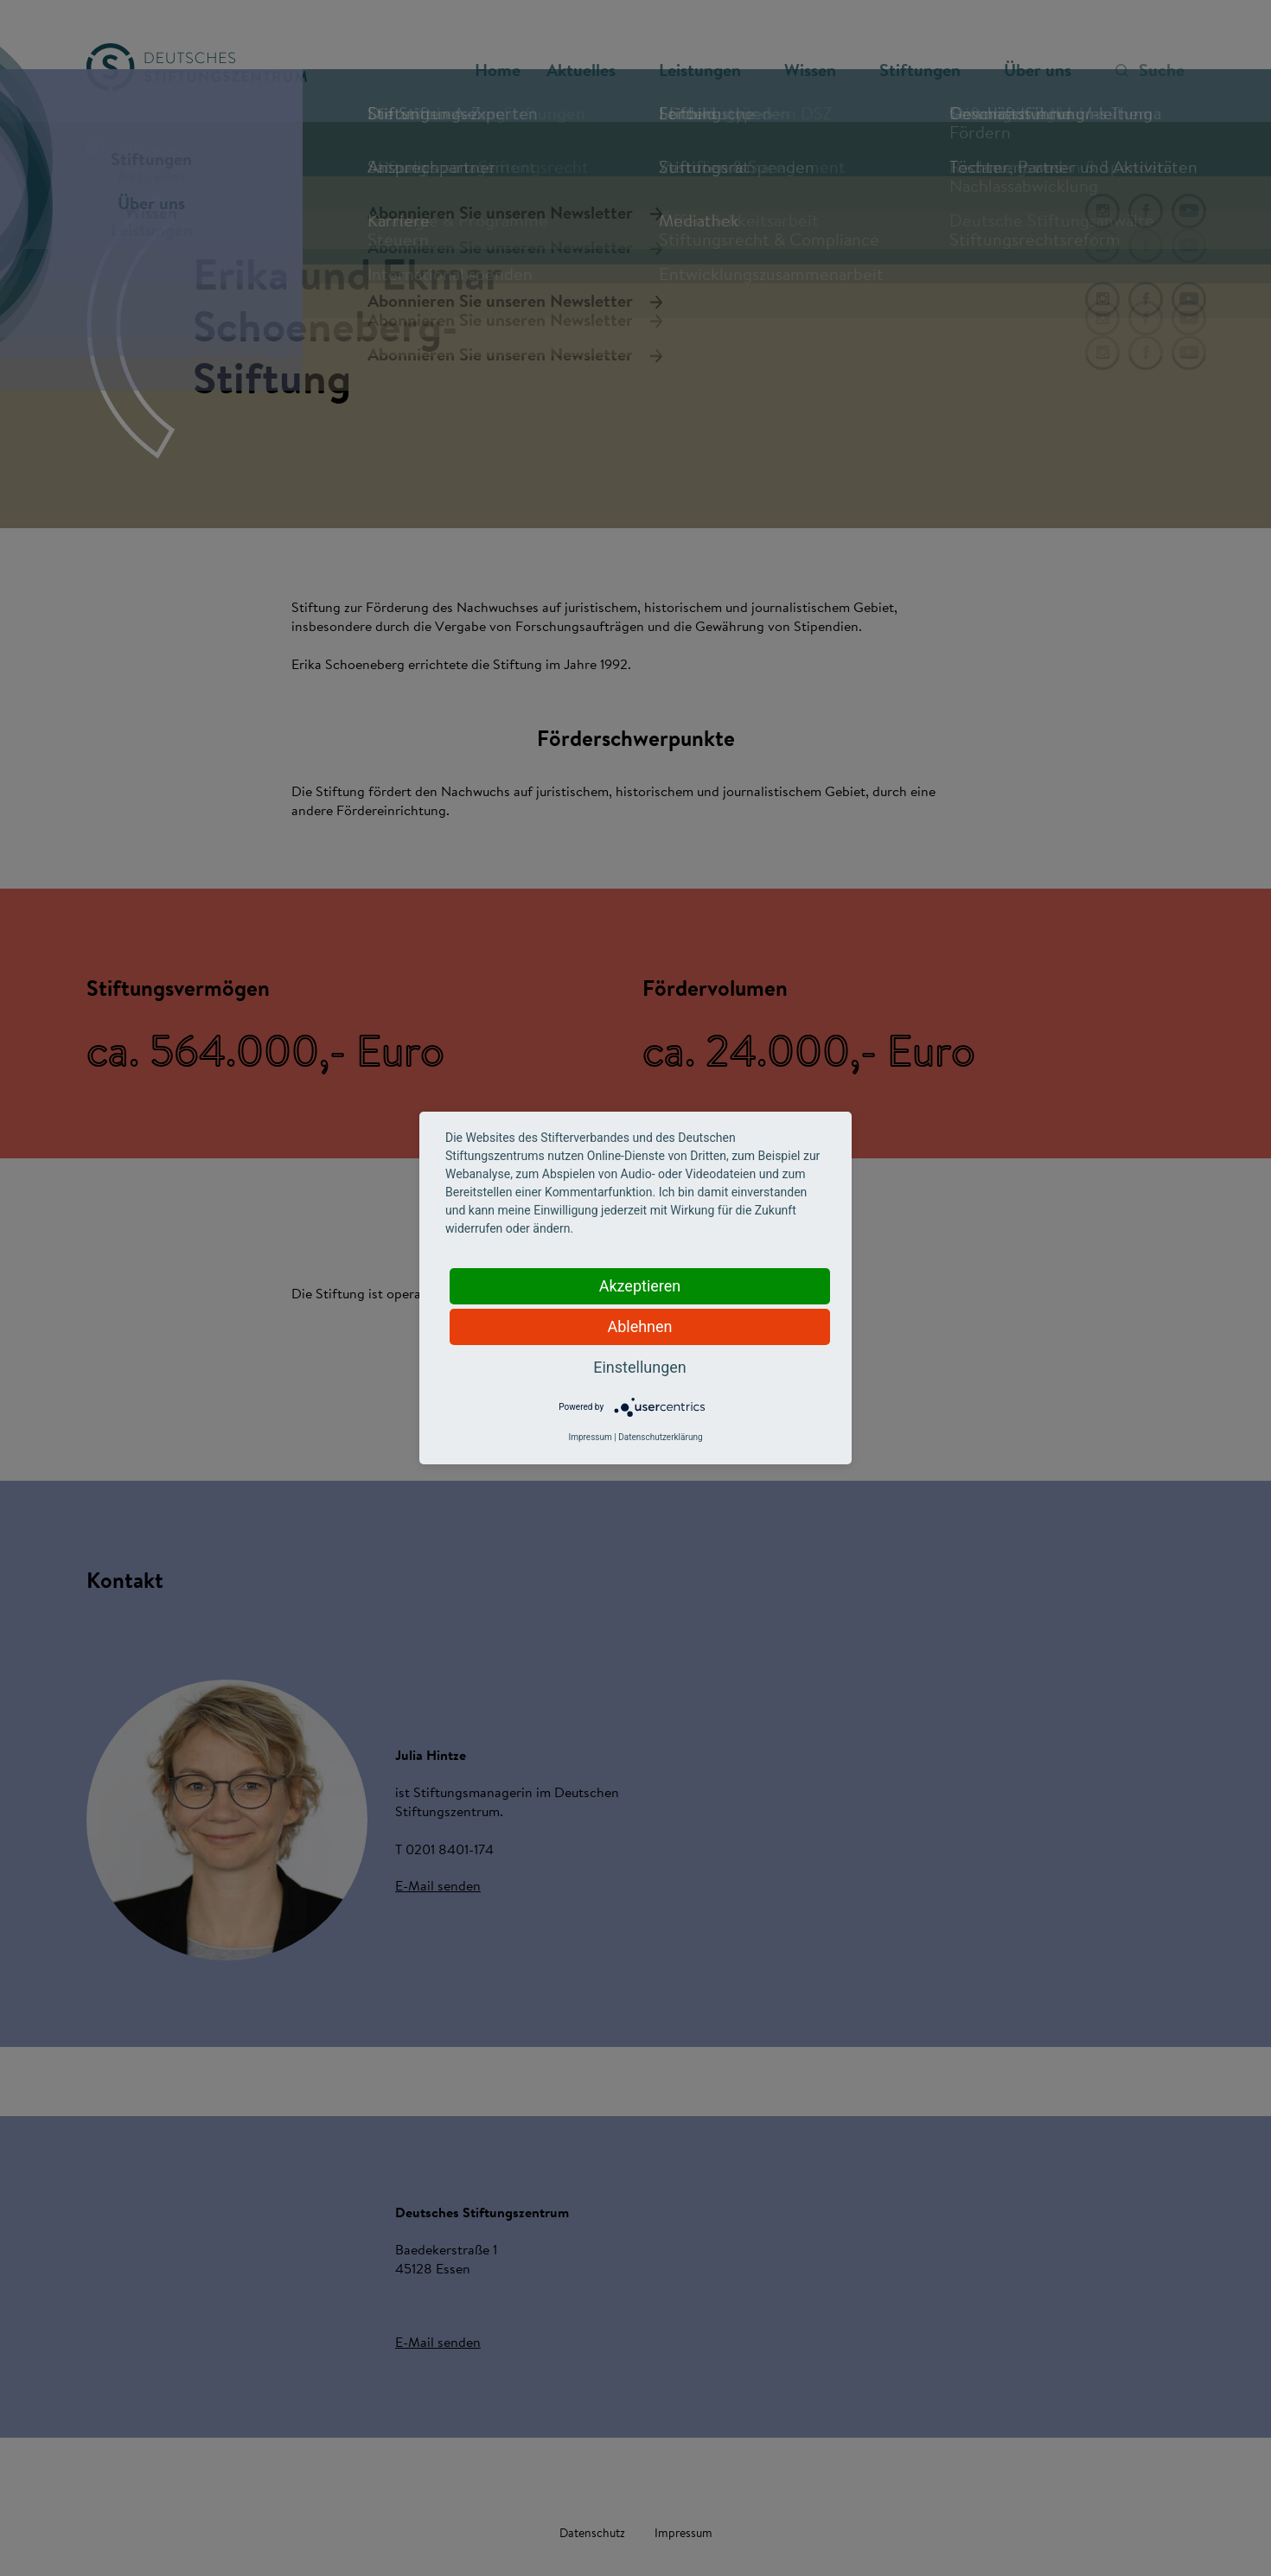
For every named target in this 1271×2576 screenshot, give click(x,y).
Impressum (589, 1437)
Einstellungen (639, 1367)
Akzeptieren (640, 1286)
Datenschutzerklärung (660, 1437)
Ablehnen (639, 1326)
